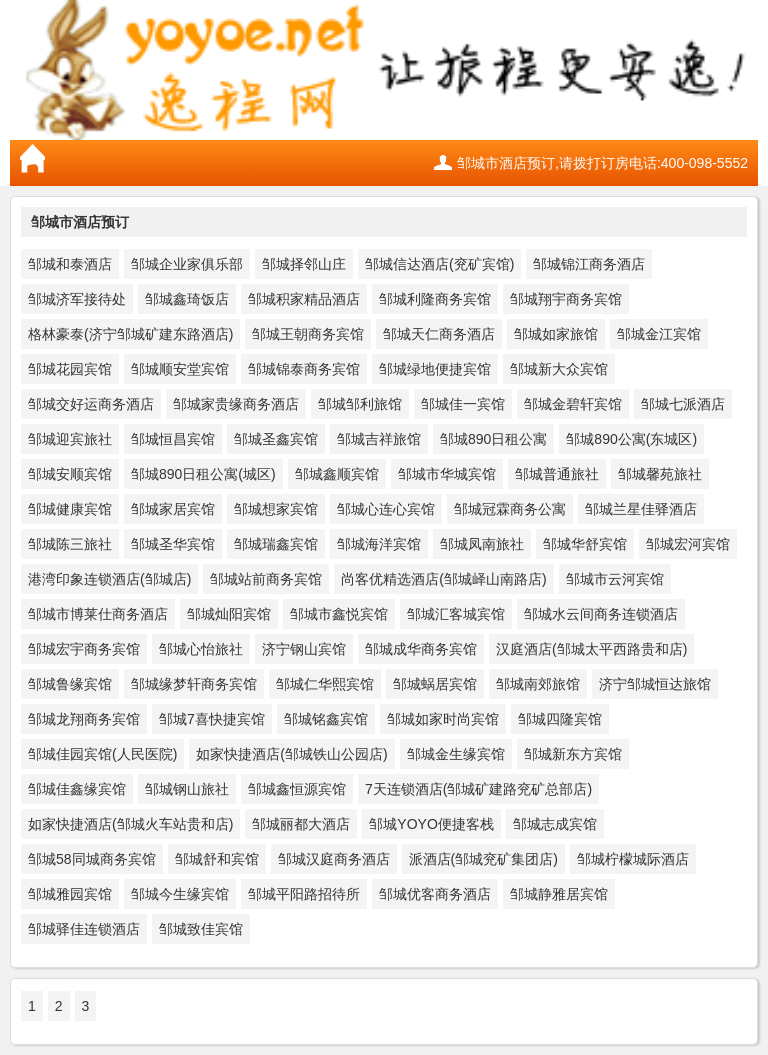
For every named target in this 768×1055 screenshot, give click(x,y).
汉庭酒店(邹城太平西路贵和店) (591, 649)
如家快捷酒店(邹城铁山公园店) (291, 754)
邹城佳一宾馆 (463, 404)
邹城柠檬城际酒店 (633, 859)
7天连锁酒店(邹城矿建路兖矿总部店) (478, 789)
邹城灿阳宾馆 (229, 614)
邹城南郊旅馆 (538, 684)
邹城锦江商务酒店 (589, 264)
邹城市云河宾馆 (615, 579)
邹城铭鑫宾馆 (326, 719)
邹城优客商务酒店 (435, 894)
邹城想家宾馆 (276, 509)
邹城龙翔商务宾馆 (84, 719)
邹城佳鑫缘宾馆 (77, 789)
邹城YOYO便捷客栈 (431, 824)
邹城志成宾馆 (555, 824)
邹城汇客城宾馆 (456, 614)
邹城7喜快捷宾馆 (212, 719)
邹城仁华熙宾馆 (325, 684)
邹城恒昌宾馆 (173, 439)
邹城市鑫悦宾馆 (339, 614)
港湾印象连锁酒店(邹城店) (109, 579)
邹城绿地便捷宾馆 (435, 369)
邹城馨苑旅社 (660, 474)
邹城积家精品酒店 (304, 299)
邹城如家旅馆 (556, 334)
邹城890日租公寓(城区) (203, 474)
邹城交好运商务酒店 (91, 404)
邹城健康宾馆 (70, 509)
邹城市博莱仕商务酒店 (98, 614)
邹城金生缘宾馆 (456, 754)
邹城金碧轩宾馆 (573, 404)
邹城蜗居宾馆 (435, 684)
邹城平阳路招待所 (304, 894)
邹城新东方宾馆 (573, 754)
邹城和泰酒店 (70, 264)
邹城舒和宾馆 (217, 859)
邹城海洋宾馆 (379, 544)
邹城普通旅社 (557, 474)
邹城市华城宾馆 (447, 474)
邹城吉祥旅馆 (379, 439)
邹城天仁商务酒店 (439, 334)
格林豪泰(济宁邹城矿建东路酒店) (130, 334)
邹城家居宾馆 (173, 509)
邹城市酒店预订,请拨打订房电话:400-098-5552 (602, 163)
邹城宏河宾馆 (688, 544)
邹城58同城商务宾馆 (92, 859)
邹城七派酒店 (683, 404)
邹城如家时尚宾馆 (443, 719)
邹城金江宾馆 (659, 334)
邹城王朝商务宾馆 (308, 334)
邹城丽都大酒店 (301, 824)
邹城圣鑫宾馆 (276, 439)
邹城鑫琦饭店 (187, 299)
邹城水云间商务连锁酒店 (601, 614)
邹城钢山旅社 (187, 789)
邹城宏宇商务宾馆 (84, 649)
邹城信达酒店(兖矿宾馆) (439, 264)
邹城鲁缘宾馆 (70, 684)
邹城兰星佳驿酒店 (641, 509)
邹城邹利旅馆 (360, 404)
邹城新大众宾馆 (559, 369)
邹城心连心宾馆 (386, 509)
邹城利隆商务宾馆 (435, 299)
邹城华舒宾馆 (585, 544)
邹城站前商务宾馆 (266, 579)
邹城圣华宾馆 (173, 544)
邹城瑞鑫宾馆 (276, 544)
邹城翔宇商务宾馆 (566, 299)
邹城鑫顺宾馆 (337, 474)
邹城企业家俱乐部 (187, 264)
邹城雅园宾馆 (70, 894)
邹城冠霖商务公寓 (510, 509)
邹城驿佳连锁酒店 (84, 929)
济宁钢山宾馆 (304, 649)
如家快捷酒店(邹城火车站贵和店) (130, 824)
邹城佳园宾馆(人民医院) (102, 754)
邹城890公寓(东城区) (631, 439)
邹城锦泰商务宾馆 (304, 369)
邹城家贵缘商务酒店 (236, 404)
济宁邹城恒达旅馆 (655, 684)
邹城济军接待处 (77, 299)
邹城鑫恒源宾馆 (297, 789)
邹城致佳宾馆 (201, 929)
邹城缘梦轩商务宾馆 (194, 684)
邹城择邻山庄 (304, 264)
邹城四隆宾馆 (560, 719)
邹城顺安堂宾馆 (180, 369)
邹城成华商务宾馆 (421, 649)
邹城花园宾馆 (70, 369)
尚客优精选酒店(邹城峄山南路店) (443, 579)
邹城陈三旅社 (70, 544)
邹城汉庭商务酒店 (334, 859)
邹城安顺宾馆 (70, 474)
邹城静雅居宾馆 (559, 894)
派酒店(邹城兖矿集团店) (483, 859)
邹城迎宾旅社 (70, 439)
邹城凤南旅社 (482, 544)
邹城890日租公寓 (493, 439)
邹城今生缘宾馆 (180, 894)
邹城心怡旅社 (201, 649)
